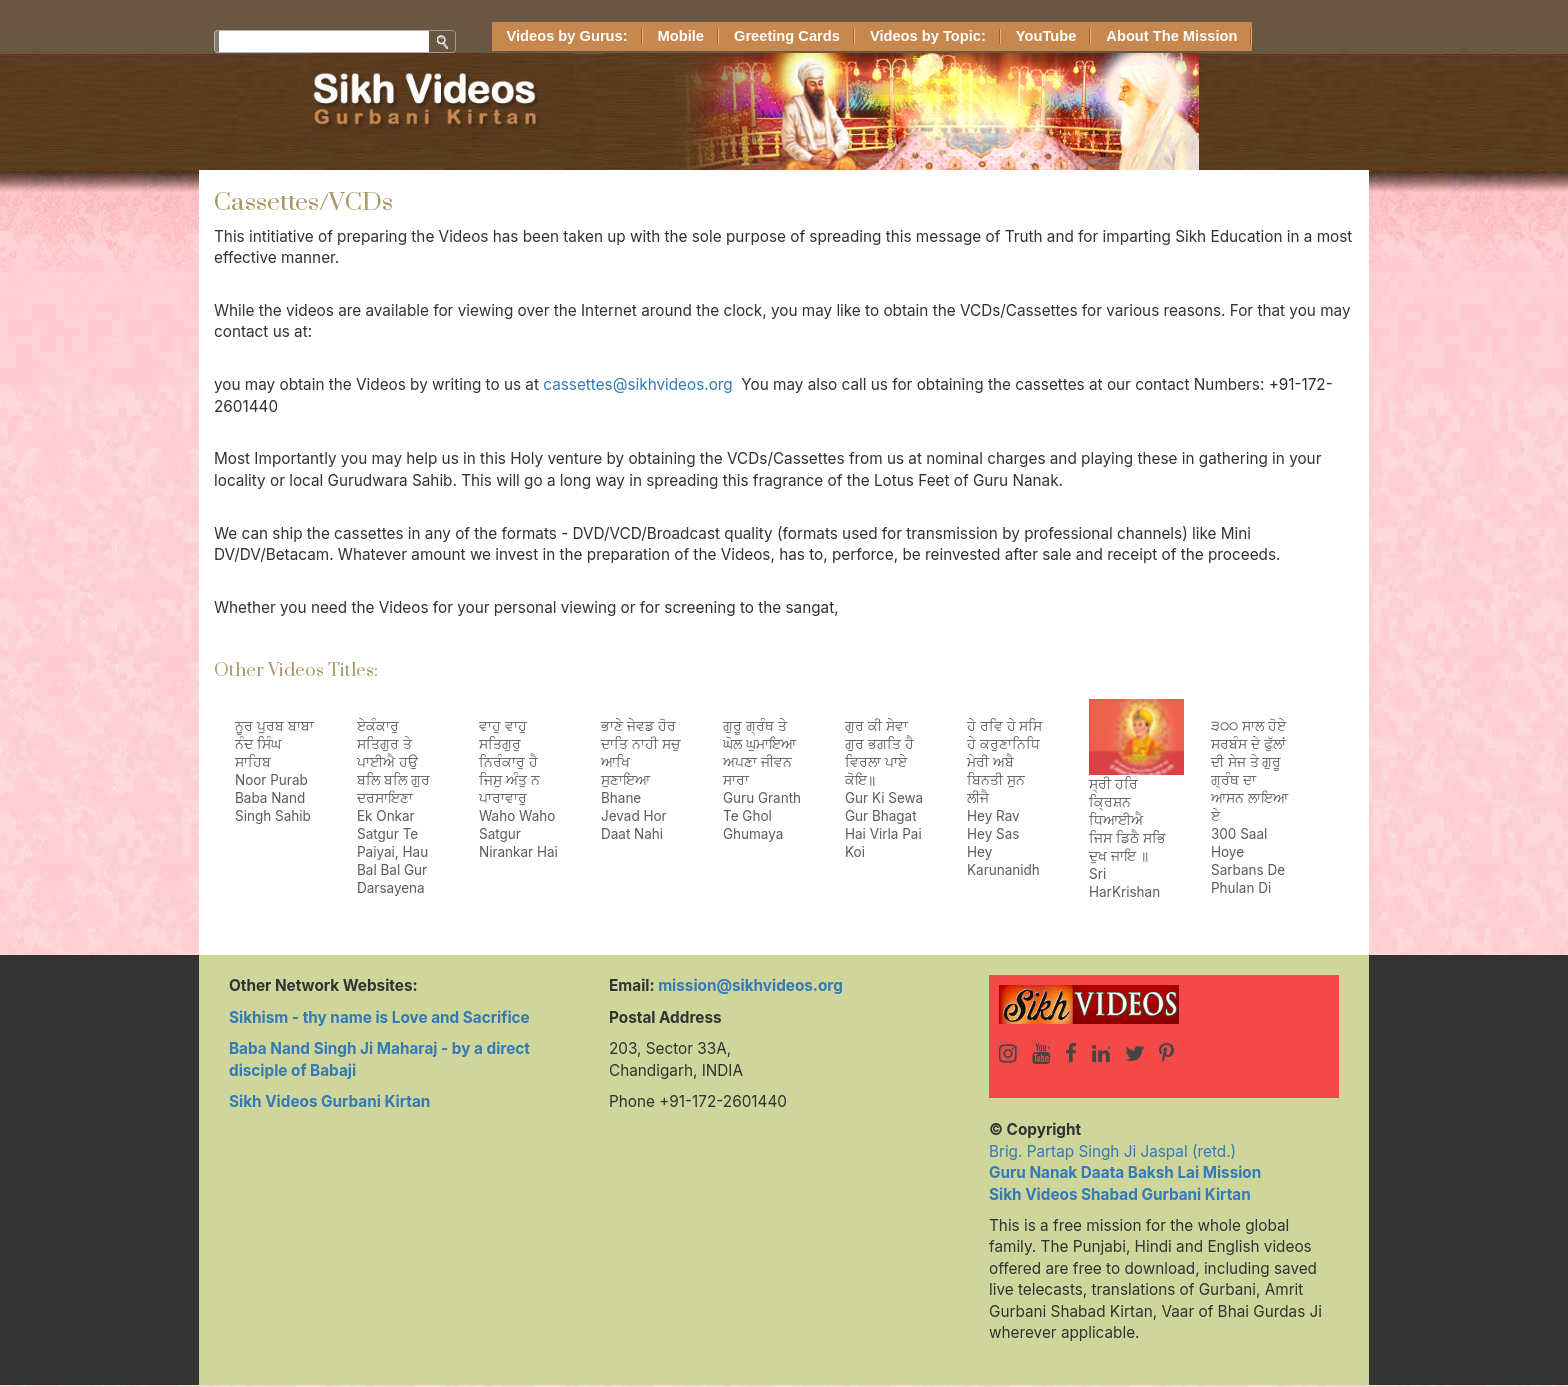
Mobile (681, 36)
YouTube (1046, 36)
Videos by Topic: (928, 36)
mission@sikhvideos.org (750, 985)
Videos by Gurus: (567, 36)
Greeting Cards (787, 36)
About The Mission (1171, 36)
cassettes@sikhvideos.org (637, 384)
